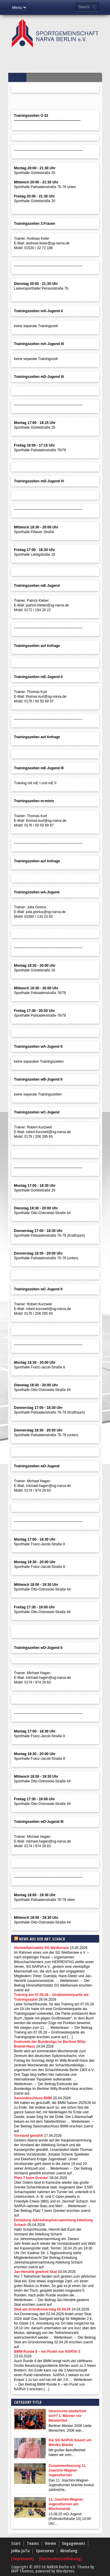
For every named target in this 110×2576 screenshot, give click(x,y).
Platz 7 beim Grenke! (31, 2178)
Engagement (73, 2543)
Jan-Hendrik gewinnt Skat (35, 2272)
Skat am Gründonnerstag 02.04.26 (42, 2309)
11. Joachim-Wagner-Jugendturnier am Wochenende (66, 2504)
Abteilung (68, 2550)
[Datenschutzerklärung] (60, 2558)
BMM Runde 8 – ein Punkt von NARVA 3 (47, 2351)
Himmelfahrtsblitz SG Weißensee (41, 1948)
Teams (33, 2543)
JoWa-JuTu (20, 2550)
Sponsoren (45, 2550)
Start (16, 2543)
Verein (50, 2543)
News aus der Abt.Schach (42, 1939)
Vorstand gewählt (28, 2136)
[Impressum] (23, 2558)
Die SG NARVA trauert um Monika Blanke (70, 2442)
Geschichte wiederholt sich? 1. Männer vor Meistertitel (67, 2416)
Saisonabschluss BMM (33, 2098)
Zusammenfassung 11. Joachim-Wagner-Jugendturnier (68, 2470)
